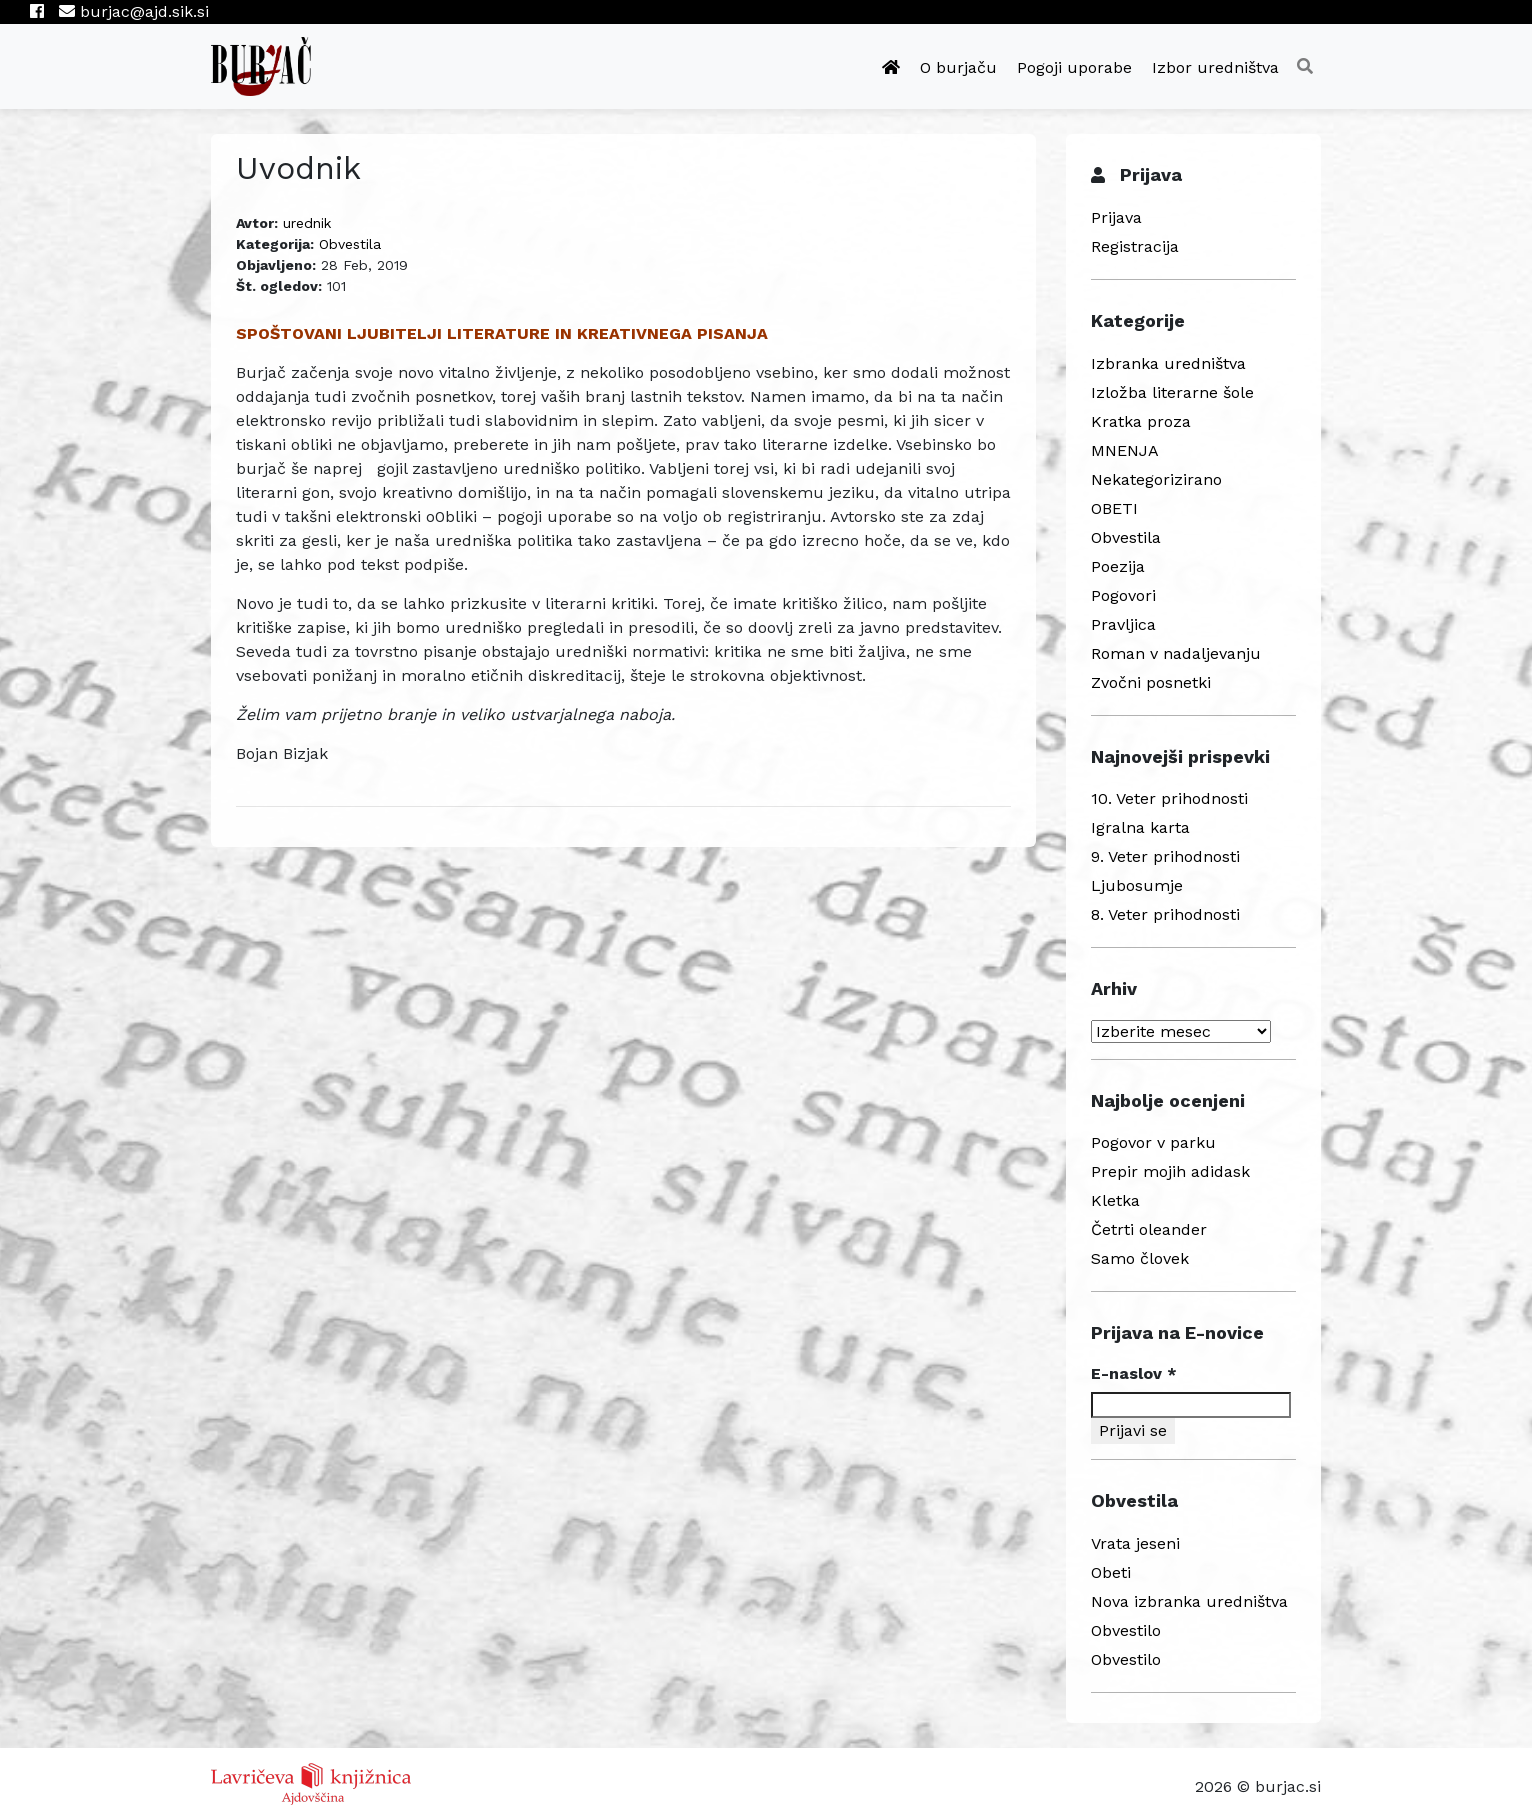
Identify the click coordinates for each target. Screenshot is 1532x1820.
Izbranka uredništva (1168, 363)
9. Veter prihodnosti (1165, 856)
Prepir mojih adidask (1170, 1171)
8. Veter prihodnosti (1165, 914)
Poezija (1118, 566)
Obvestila (350, 244)
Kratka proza (1141, 421)
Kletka (1115, 1200)
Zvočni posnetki (1151, 682)
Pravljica (1123, 624)
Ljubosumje (1137, 885)
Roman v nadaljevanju (1176, 653)
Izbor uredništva (1215, 67)
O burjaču (958, 67)
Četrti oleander (1149, 1229)
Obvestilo (1126, 1630)
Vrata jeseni (1135, 1543)
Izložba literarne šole (1172, 392)
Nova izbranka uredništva (1189, 1601)
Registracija (1135, 246)
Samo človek (1140, 1258)
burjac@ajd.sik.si (134, 11)
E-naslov (1134, 1373)
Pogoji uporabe (1074, 67)
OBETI (1114, 508)
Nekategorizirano (1156, 479)
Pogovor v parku (1153, 1142)
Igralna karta (1140, 827)
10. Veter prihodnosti (1169, 798)
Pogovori (1123, 595)
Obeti (1111, 1572)
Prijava (1116, 217)
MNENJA (1125, 450)
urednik (307, 223)
